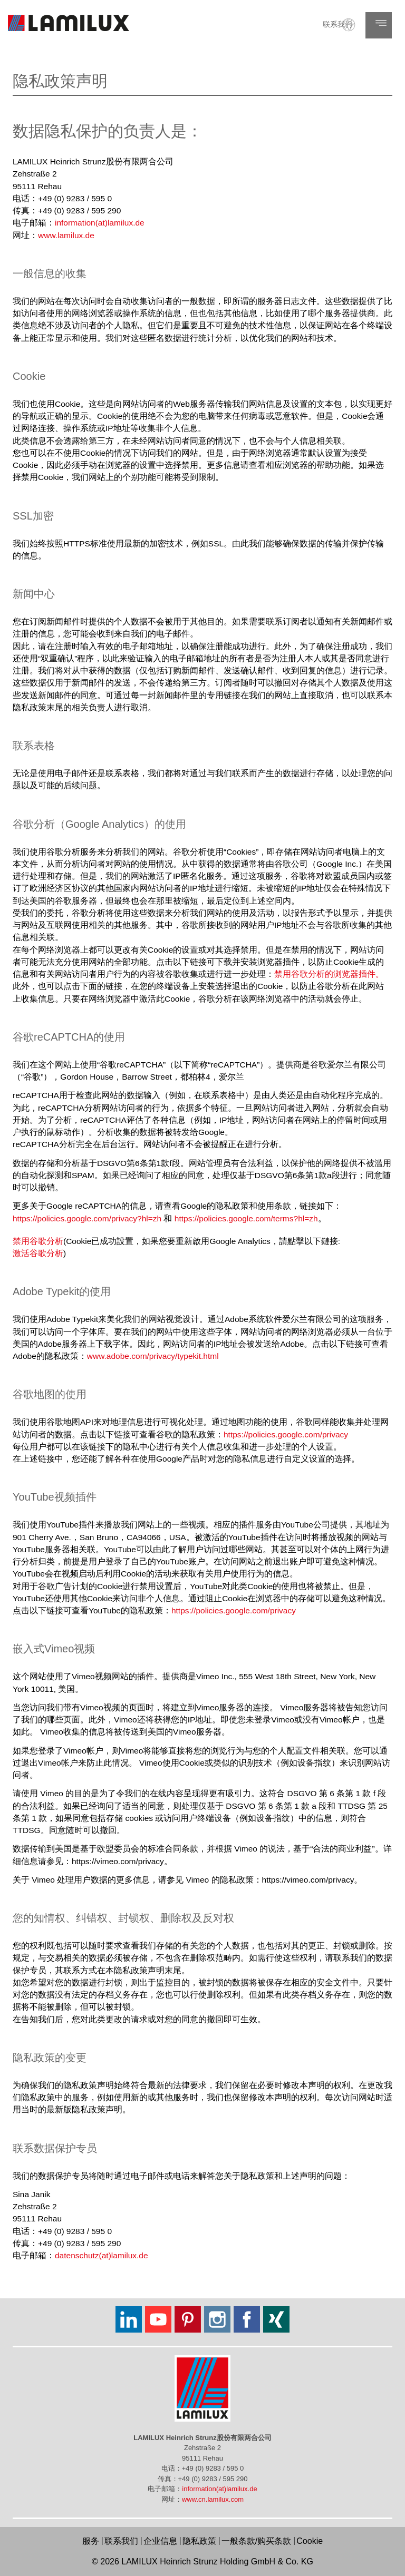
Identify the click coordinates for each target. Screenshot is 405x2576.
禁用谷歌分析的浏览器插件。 (329, 973)
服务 (90, 2540)
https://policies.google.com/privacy (286, 1434)
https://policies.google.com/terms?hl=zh (246, 1218)
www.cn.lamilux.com (213, 2499)
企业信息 (160, 2540)
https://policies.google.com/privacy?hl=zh (87, 1218)
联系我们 (337, 24)
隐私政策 (199, 2540)
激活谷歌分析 (38, 1253)
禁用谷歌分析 (38, 1241)
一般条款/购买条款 (256, 2540)
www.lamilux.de (66, 235)
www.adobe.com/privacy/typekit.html (153, 1355)
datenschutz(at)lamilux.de (101, 2255)
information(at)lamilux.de (99, 222)
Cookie (309, 2540)
